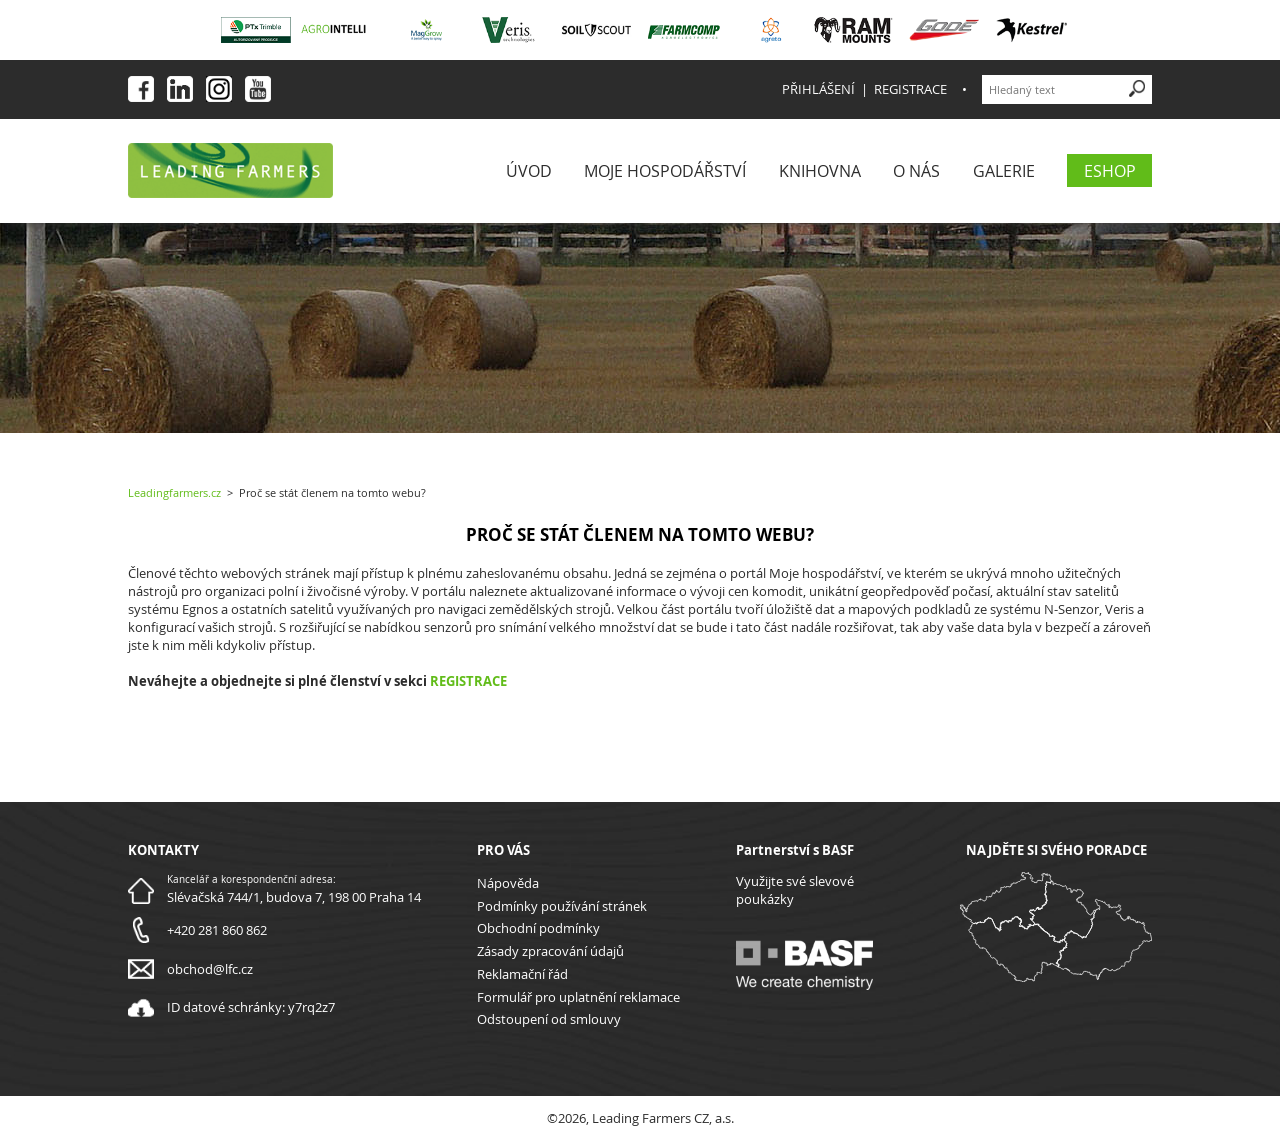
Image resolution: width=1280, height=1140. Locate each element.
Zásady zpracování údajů (550, 951)
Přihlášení (818, 89)
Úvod (529, 171)
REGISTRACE (468, 681)
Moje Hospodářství (665, 171)
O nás (916, 171)
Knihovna (820, 171)
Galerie (1004, 171)
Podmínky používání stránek (562, 906)
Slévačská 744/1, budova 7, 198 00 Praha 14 (294, 897)
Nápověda (508, 883)
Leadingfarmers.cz (174, 492)
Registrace (910, 89)
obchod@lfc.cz (210, 969)
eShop (1110, 171)
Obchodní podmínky (538, 928)
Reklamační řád (522, 974)
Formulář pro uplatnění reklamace (578, 997)
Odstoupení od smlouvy (549, 1019)
